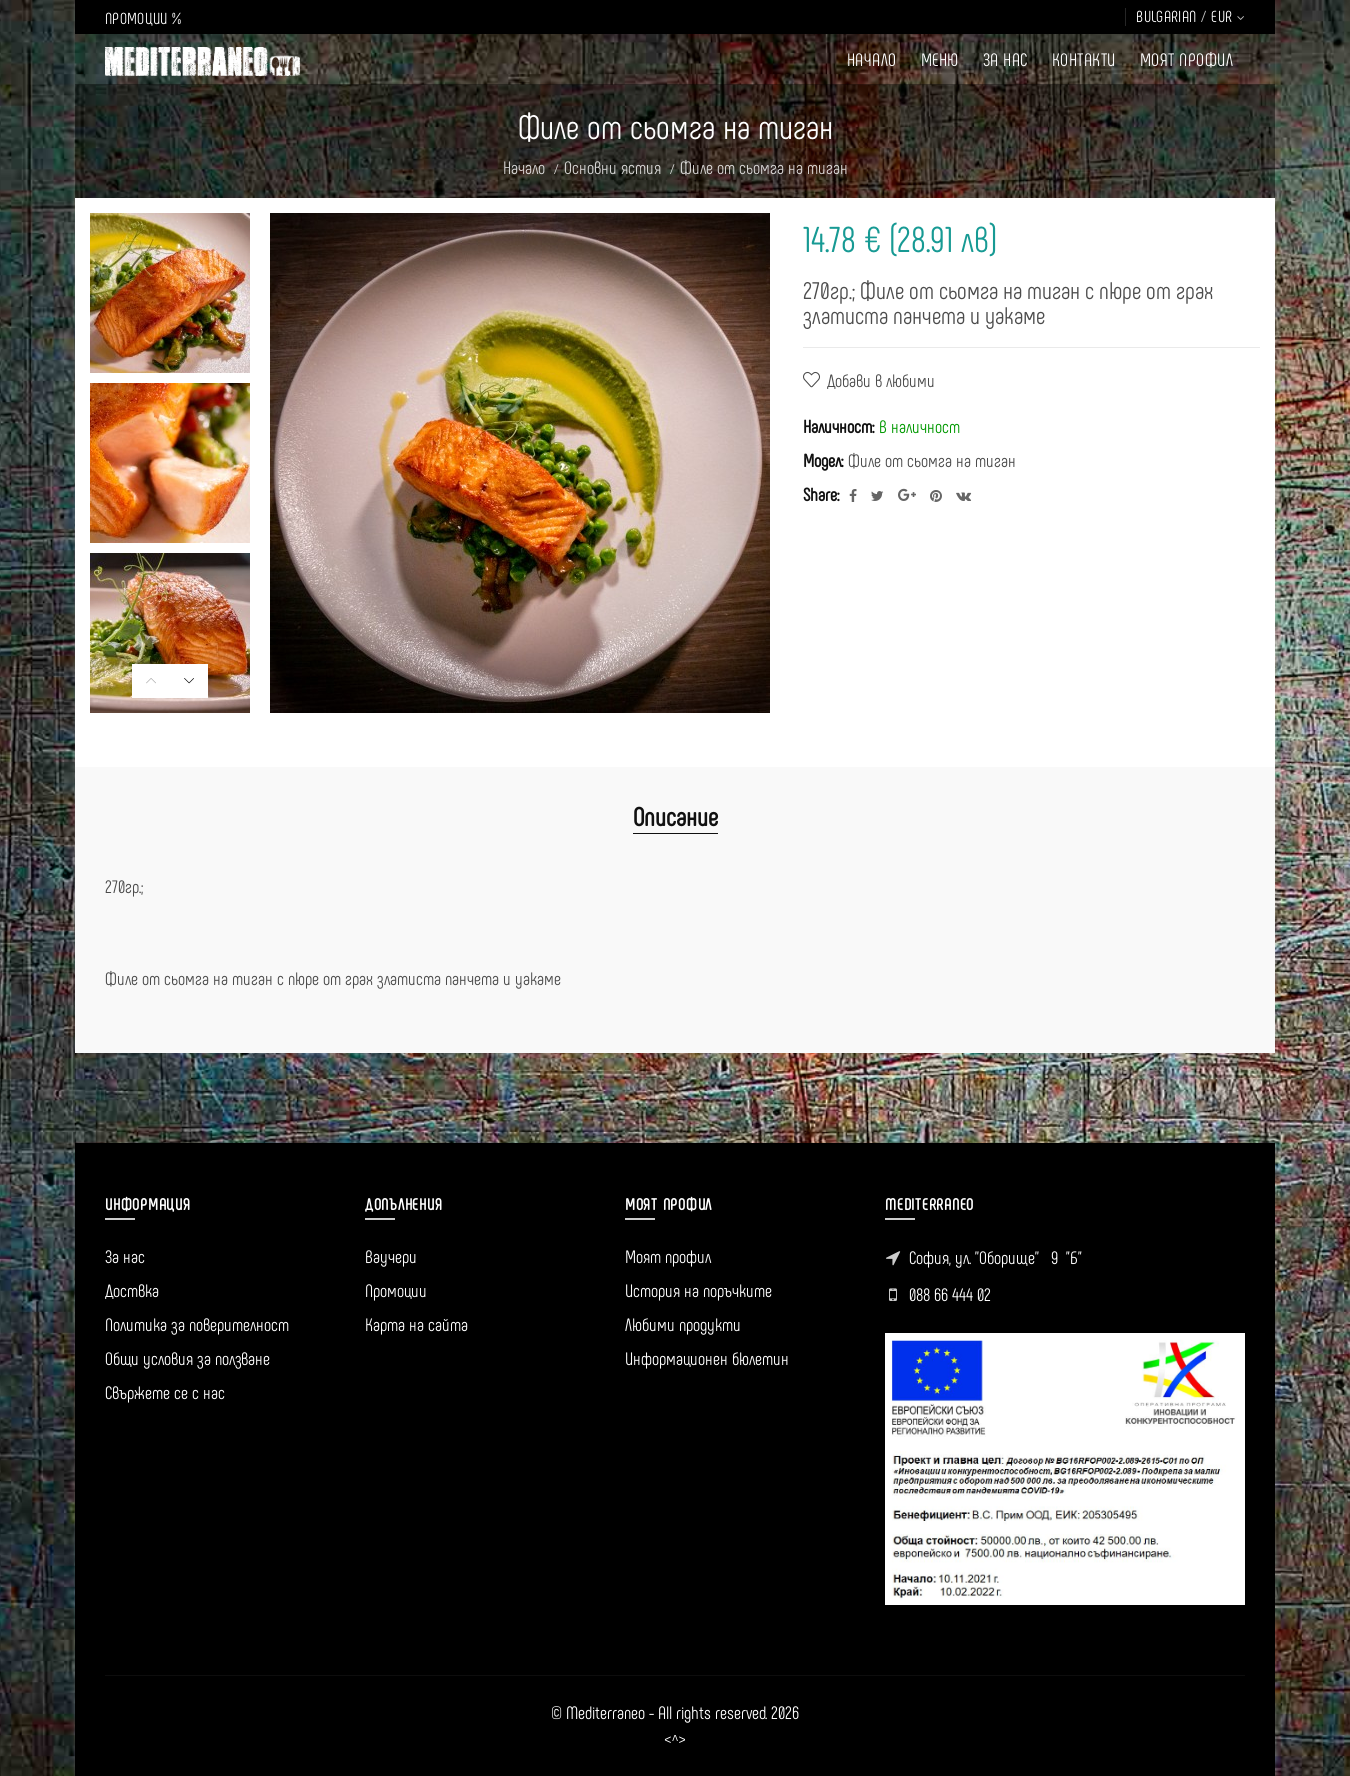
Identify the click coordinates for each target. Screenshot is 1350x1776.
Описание (675, 815)
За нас (125, 1256)
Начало (524, 167)
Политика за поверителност (197, 1324)
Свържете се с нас (165, 1392)
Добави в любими (881, 380)
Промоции (396, 1290)
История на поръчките (698, 1290)
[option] (170, 293)
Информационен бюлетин (707, 1358)
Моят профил (668, 1256)
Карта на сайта (416, 1324)
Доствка (132, 1290)
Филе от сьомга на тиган (764, 167)
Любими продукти (683, 1324)
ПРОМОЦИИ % (143, 17)
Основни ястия (612, 167)
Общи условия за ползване (187, 1358)
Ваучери (391, 1256)
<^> (675, 1739)
